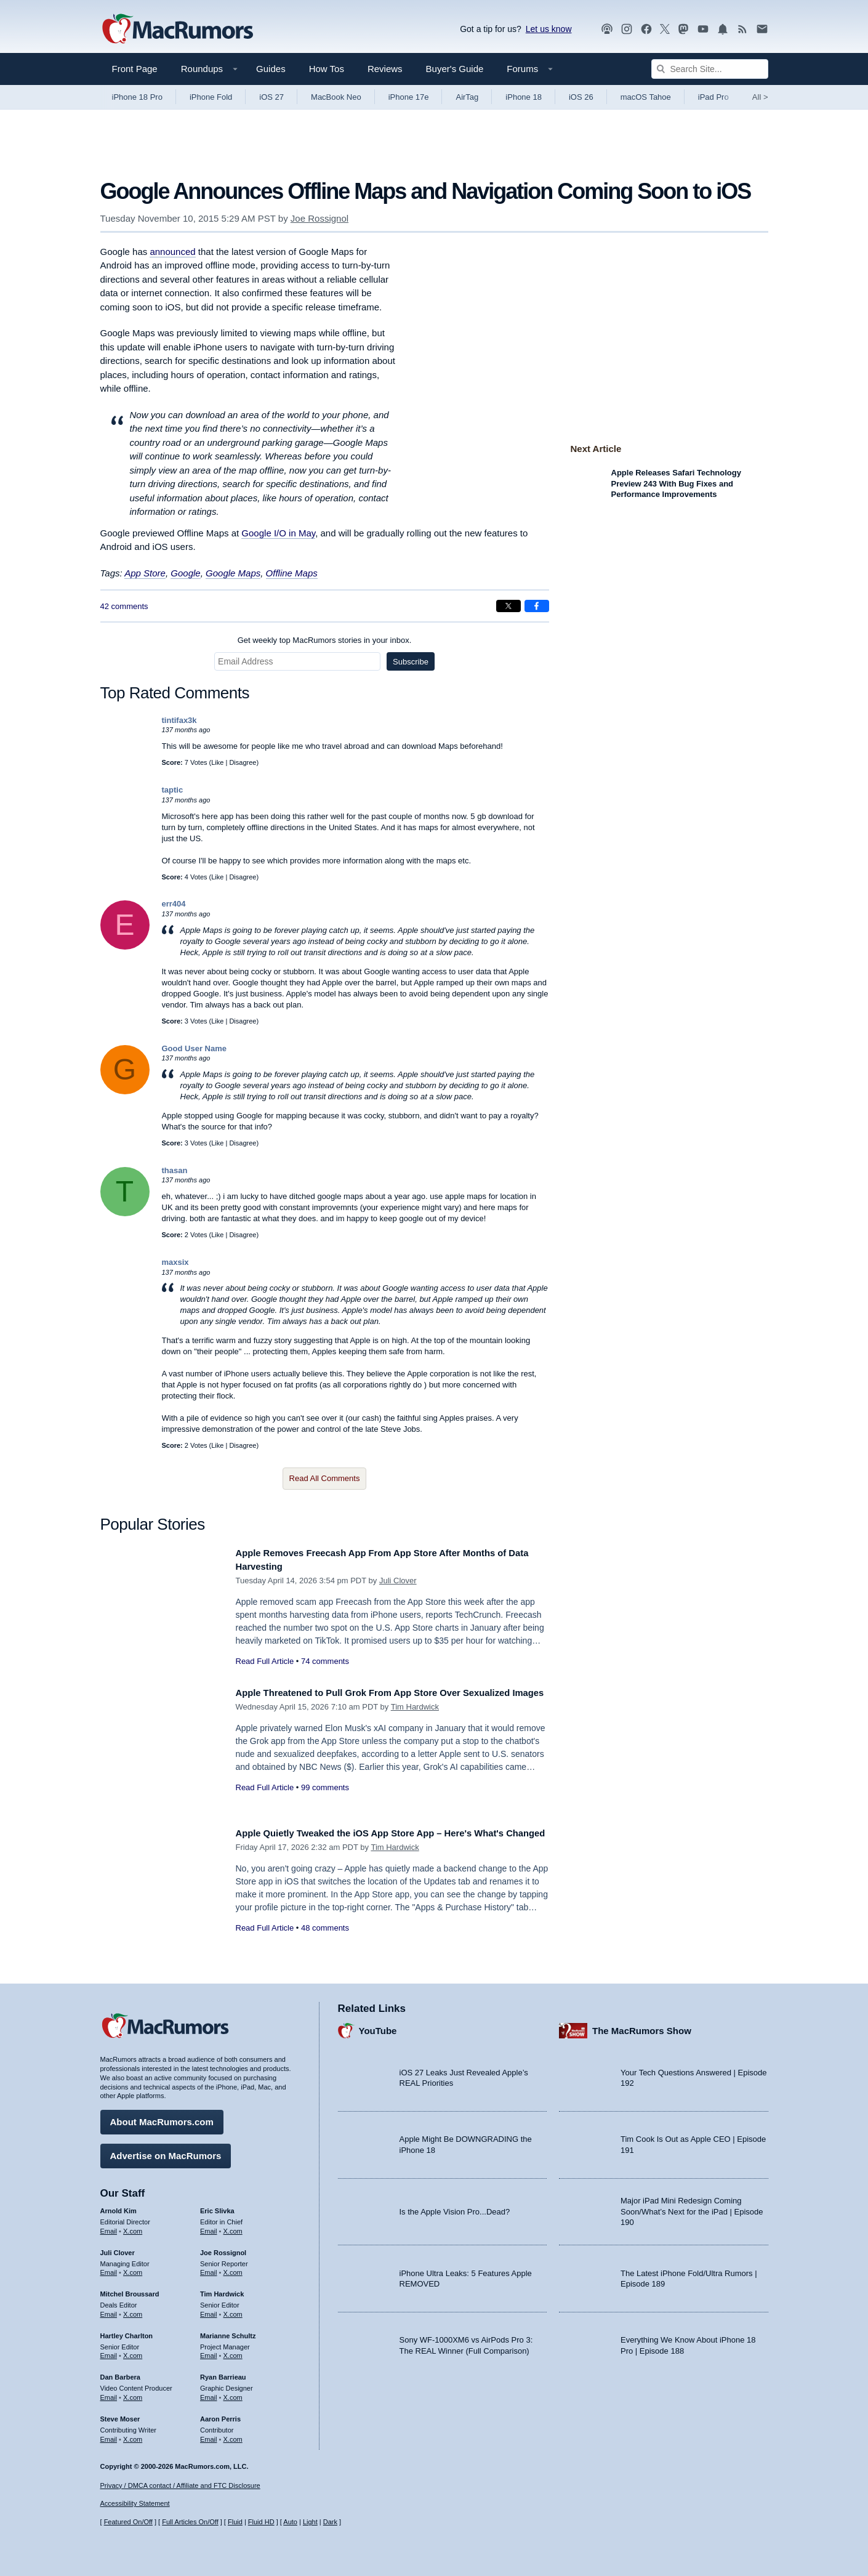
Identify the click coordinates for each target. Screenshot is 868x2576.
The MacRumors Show (641, 2026)
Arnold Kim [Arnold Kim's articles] (118, 2206)
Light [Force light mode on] (310, 2522)
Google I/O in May (278, 533)
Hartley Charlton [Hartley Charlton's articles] (126, 2331)
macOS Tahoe (646, 97)
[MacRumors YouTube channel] (703, 29)
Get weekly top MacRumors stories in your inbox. (325, 640)
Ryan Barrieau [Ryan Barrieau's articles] (223, 2372)
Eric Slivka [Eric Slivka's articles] (217, 2206)
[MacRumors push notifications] (723, 29)
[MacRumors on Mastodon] (683, 29)
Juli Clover (398, 1580)
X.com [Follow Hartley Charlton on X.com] (132, 2351)
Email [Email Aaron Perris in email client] (208, 2434)
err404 (174, 903)
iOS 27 (271, 97)
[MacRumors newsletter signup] (762, 29)
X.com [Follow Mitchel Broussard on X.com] (132, 2310)
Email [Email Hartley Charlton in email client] (109, 2351)
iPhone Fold (211, 97)
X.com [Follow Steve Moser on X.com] (132, 2434)
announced (172, 251)
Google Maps (233, 573)
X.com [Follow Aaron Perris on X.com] (233, 2434)
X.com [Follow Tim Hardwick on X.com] (233, 2310)
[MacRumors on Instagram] (627, 29)
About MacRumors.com (162, 2117)
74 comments (325, 1661)
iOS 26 (581, 97)
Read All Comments (324, 1478)
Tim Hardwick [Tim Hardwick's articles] (222, 2289)
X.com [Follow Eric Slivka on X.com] (233, 2227)
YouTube (378, 2026)
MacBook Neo (336, 97)
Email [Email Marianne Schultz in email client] (208, 2351)
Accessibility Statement (135, 2504)
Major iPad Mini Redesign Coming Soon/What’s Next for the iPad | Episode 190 (692, 2207)
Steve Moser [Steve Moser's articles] (120, 2414)
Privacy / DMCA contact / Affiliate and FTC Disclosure (180, 2485)
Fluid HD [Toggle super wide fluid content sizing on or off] (261, 2522)
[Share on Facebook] (536, 606)
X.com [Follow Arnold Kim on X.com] (132, 2227)
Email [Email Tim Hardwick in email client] (208, 2310)
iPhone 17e (408, 97)
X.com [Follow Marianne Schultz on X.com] (233, 2351)
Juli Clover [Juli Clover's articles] (117, 2247)
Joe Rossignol (319, 218)
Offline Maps (292, 573)
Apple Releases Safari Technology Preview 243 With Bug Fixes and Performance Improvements (676, 483)
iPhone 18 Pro (137, 97)
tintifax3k (179, 720)
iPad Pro (713, 97)
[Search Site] (709, 69)
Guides (271, 68)
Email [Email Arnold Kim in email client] (109, 2227)
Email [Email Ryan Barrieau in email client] (208, 2393)
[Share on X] (508, 606)
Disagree (242, 762)
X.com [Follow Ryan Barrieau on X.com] (233, 2393)
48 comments (325, 1941)
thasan (175, 1170)
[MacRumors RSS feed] (742, 29)
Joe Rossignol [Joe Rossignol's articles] (223, 2247)
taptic (172, 789)
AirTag (467, 97)
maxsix (175, 1262)
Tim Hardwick (415, 1721)
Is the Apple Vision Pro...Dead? (455, 2207)
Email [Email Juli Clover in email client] (109, 2268)
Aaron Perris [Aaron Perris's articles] (220, 2414)
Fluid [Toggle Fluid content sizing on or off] (235, 2522)
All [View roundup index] (760, 97)
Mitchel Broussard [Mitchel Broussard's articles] (129, 2289)
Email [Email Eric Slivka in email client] (208, 2227)
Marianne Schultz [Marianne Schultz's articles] (227, 2331)
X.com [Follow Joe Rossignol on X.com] (233, 2268)
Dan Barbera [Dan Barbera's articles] (120, 2372)
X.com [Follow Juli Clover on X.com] (132, 2268)
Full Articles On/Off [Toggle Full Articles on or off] (190, 2522)
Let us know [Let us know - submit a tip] (549, 29)
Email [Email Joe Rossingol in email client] (208, 2268)
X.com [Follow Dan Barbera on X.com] (132, 2393)
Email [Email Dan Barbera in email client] (109, 2393)
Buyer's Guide (455, 68)
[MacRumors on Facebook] (646, 29)
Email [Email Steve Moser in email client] (109, 2434)
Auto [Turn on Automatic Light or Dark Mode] (290, 2522)
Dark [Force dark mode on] (330, 2522)
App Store (145, 573)
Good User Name (194, 1048)
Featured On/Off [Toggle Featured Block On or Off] (128, 2522)
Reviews (385, 68)
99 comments (325, 1801)
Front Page (135, 68)
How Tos (326, 68)
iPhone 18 (523, 97)
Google (185, 573)
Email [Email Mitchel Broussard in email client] (109, 2310)
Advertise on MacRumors (166, 2151)
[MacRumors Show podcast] (607, 29)
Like (217, 762)
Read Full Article (265, 1661)
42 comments (124, 606)
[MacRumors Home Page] (177, 29)
